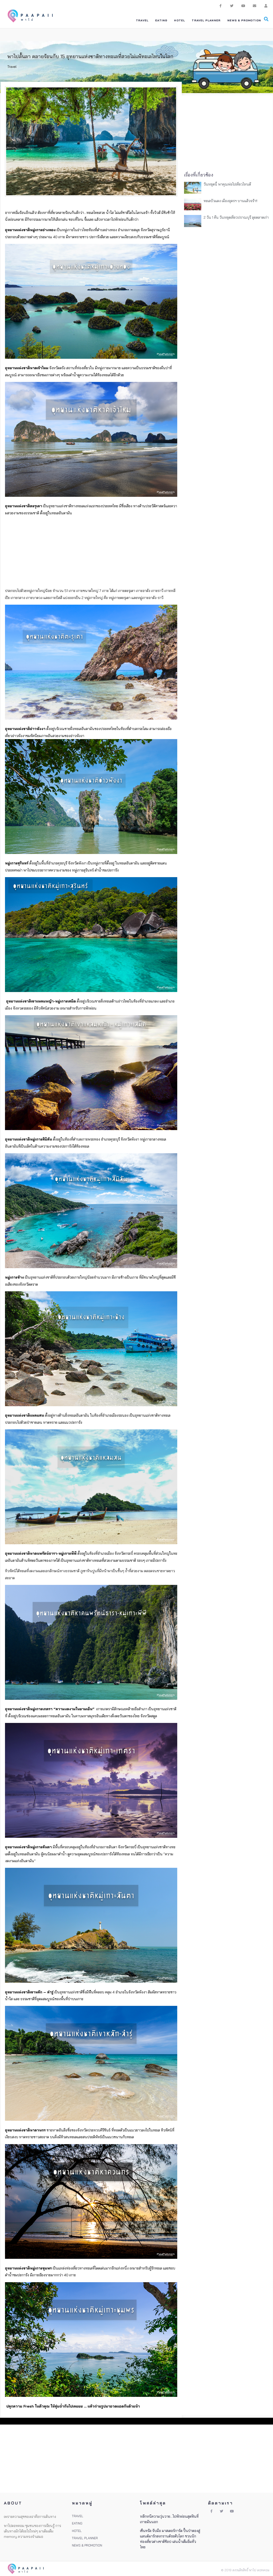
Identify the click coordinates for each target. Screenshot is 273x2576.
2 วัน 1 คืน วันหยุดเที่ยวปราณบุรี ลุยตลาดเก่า (236, 217)
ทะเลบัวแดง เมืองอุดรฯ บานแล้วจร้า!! (230, 200)
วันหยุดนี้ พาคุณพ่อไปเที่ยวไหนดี (227, 184)
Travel (12, 66)
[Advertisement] (91, 552)
